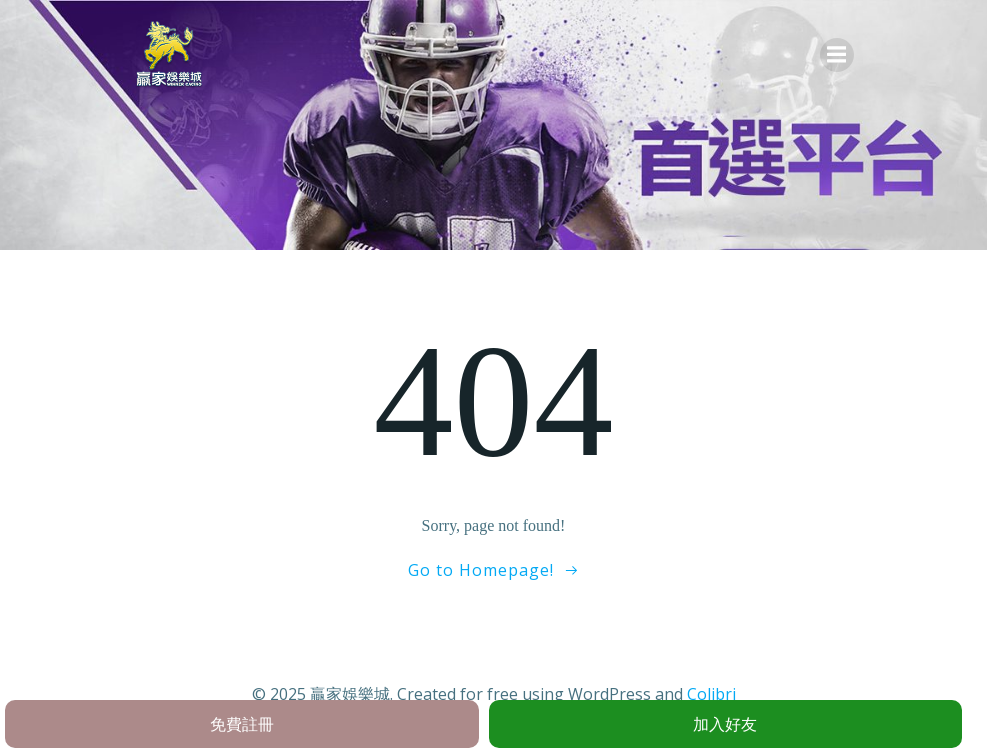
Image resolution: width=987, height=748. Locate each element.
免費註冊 (242, 724)
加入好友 (725, 724)
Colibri (711, 694)
